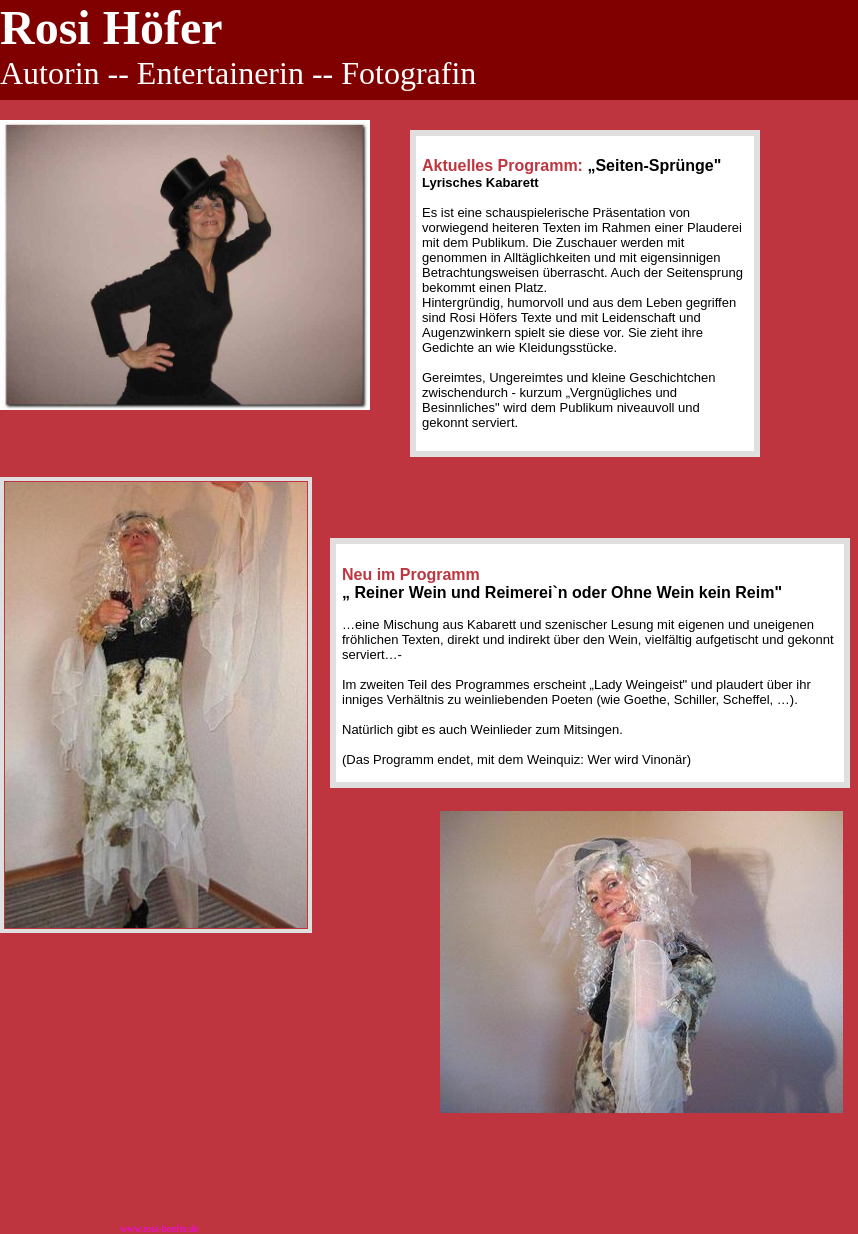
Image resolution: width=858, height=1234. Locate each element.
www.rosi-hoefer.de (159, 1228)
